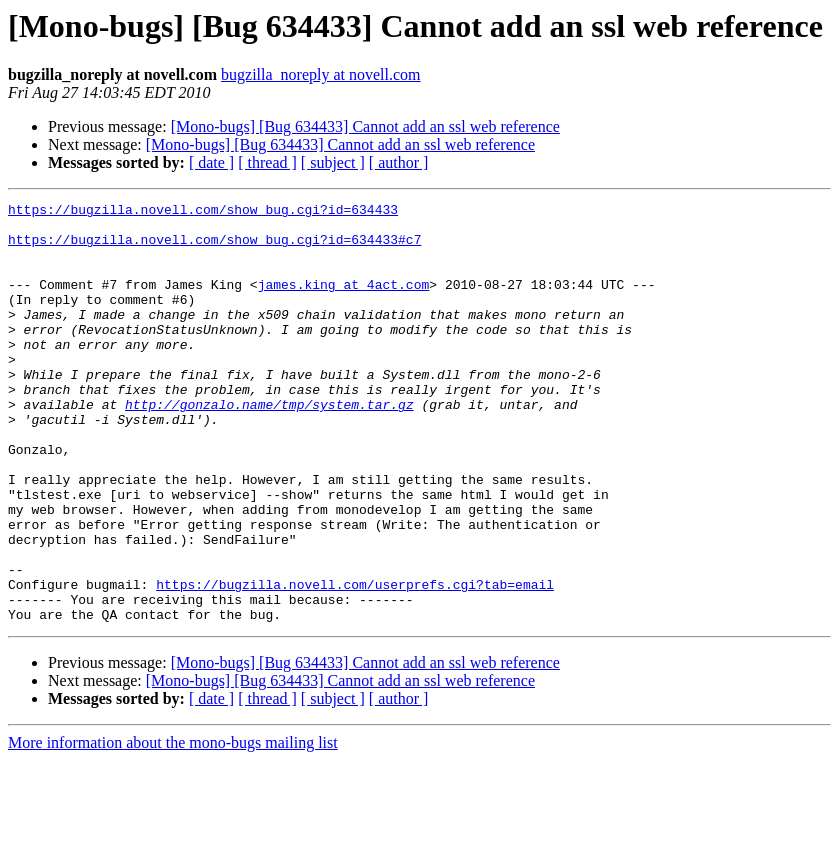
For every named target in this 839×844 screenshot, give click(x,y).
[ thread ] (267, 162)
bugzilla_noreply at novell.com (321, 74)
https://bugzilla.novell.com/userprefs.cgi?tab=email (355, 662)
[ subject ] (333, 162)
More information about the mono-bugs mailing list (173, 826)
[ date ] (211, 162)
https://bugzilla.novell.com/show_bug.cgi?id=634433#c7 (214, 248)
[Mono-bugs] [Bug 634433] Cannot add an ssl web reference (365, 126)
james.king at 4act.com (344, 302)
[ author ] (399, 162)
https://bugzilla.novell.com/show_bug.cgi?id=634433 (203, 212)
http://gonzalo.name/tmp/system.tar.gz (269, 446)
